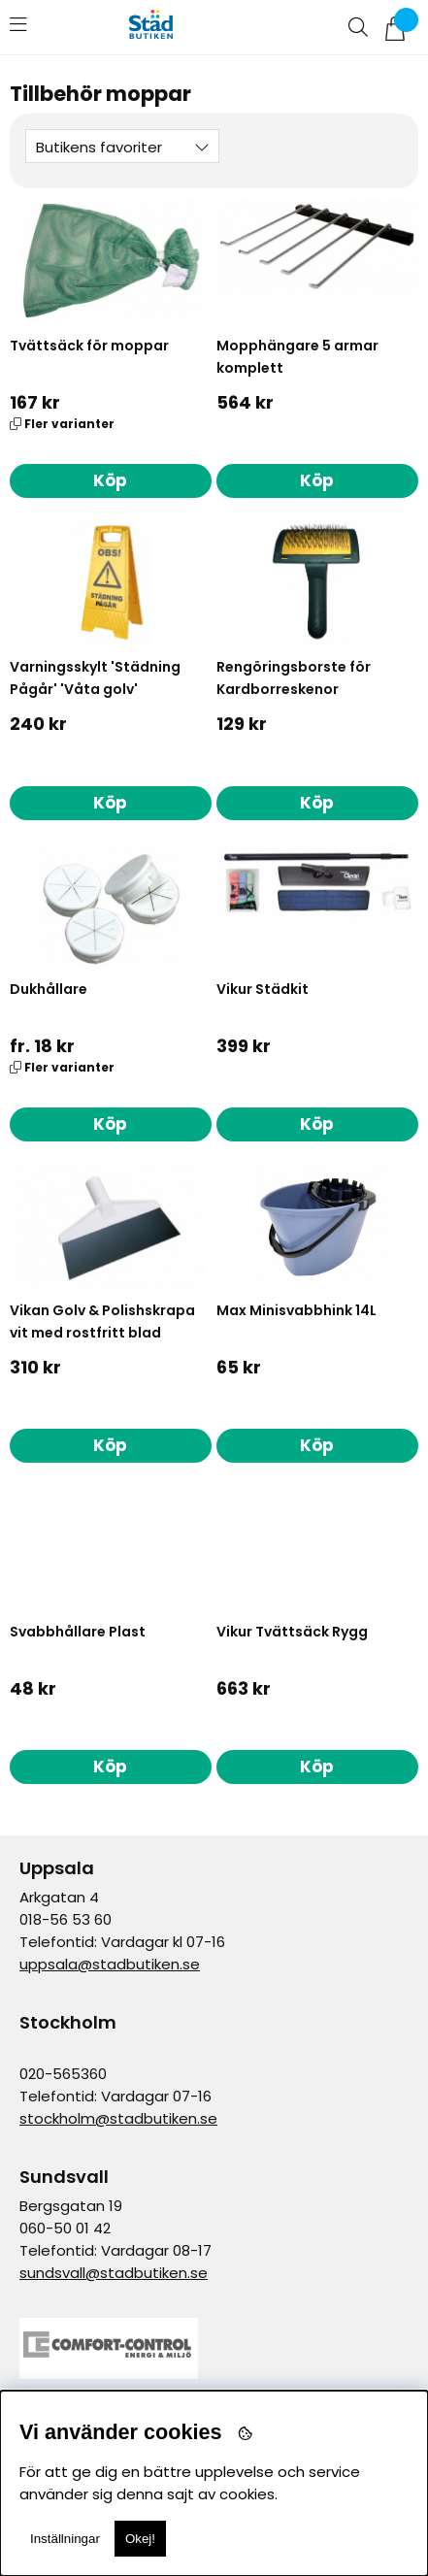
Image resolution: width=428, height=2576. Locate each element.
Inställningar (65, 2538)
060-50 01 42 (65, 2228)
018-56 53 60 (65, 1919)
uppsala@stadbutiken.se (109, 1964)
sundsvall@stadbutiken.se (113, 2272)
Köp (110, 480)
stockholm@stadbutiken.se (118, 2118)
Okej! (140, 2538)
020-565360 (63, 2074)
